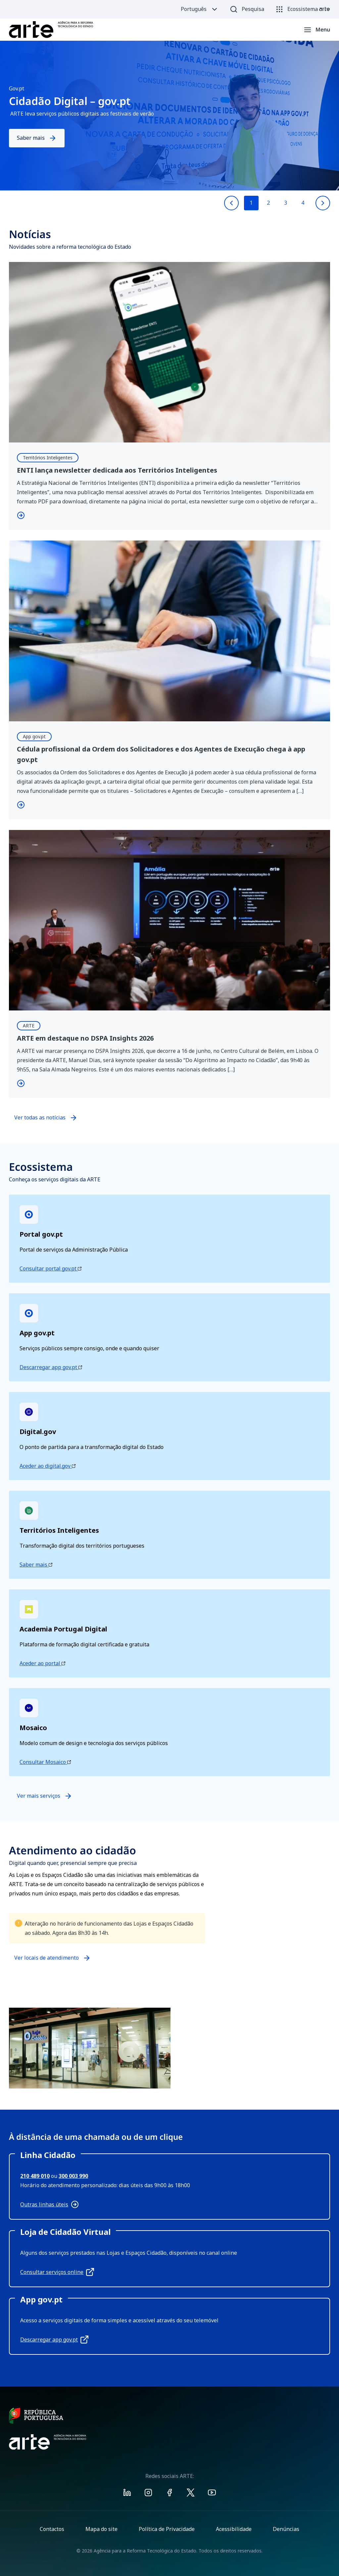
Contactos (52, 2529)
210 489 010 (35, 2176)
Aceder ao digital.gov (47, 1465)
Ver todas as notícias (40, 1117)
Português (199, 9)
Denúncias (286, 2529)
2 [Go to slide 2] (268, 202)
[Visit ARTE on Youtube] (212, 2493)
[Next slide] (322, 203)
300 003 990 (73, 2176)
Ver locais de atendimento (46, 1960)
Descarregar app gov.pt (51, 1367)
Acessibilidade (234, 2529)
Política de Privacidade (167, 2529)
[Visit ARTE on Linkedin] (127, 2493)
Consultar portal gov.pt (50, 1268)
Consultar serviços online (57, 2272)
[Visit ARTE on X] (190, 2493)
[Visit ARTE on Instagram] (148, 2493)
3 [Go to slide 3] (285, 202)
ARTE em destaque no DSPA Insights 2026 (85, 1038)
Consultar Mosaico (45, 1762)
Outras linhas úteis (49, 2204)
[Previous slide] (231, 203)
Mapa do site (101, 2529)
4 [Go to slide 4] (302, 202)
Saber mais (37, 138)
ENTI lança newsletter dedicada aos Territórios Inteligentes (118, 470)
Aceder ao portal (42, 1663)
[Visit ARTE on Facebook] (169, 2493)
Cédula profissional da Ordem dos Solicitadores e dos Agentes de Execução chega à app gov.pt (161, 754)
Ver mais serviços (44, 1796)
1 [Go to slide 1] (251, 202)
